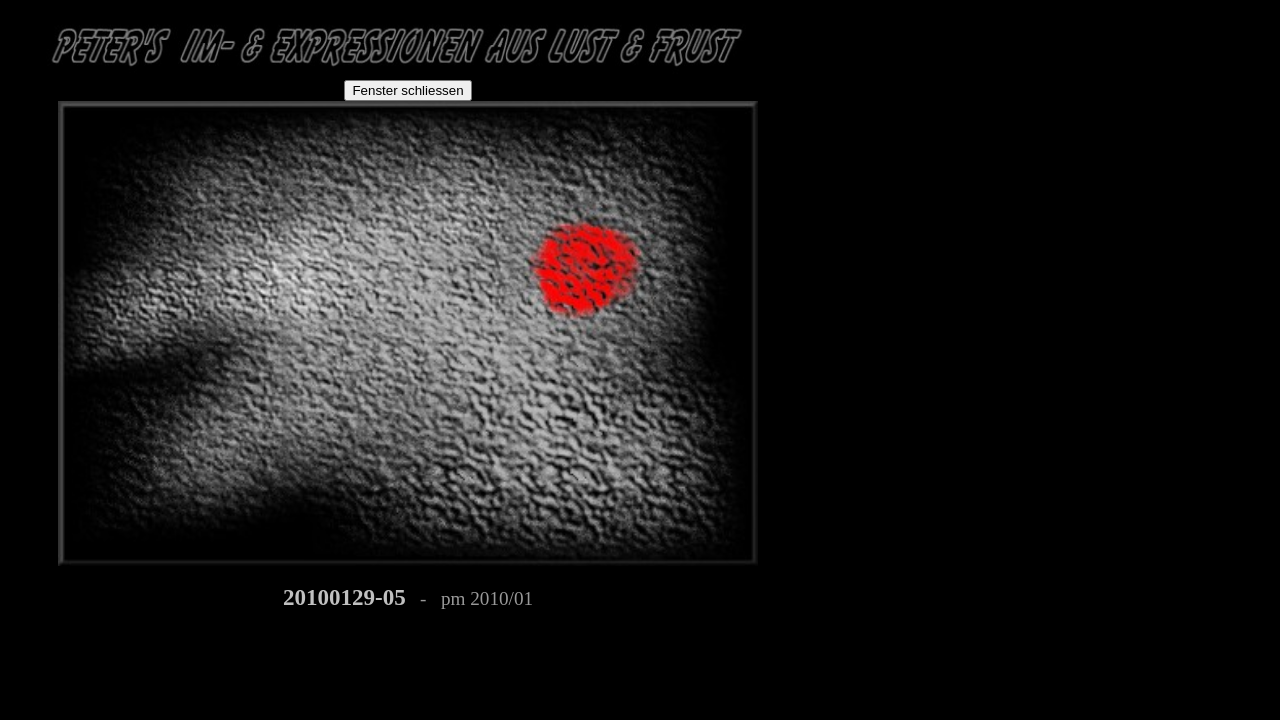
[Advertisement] (902, 132)
